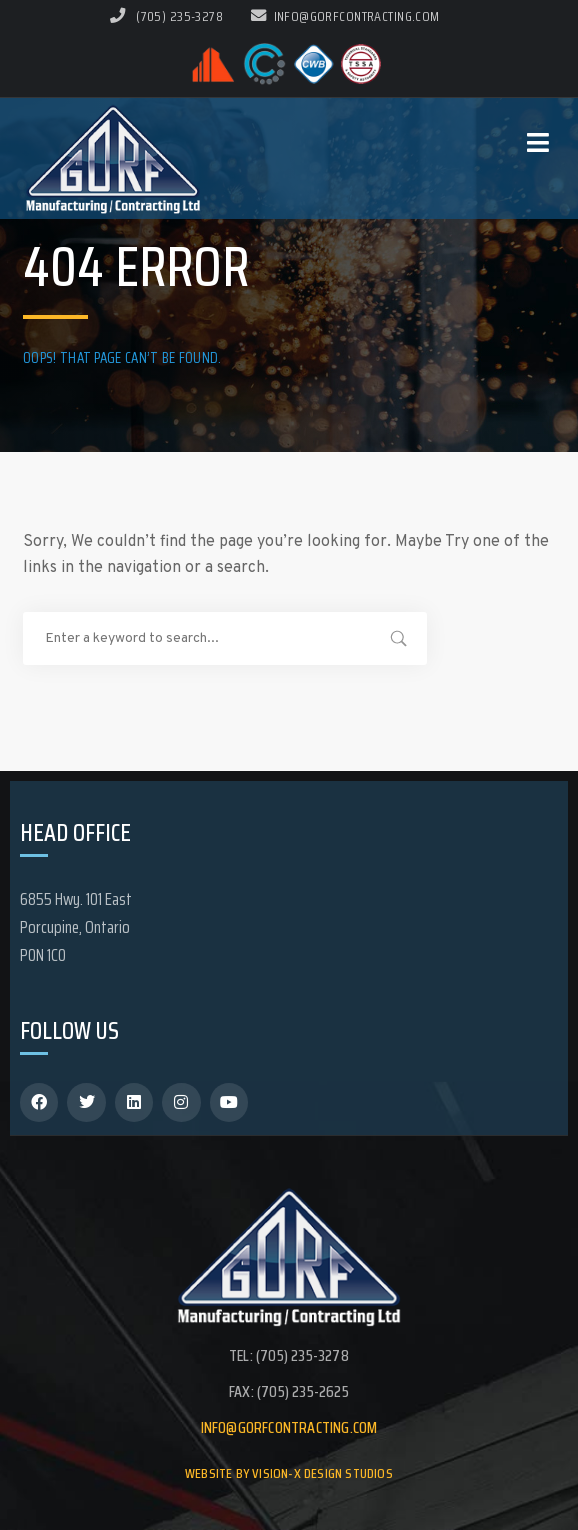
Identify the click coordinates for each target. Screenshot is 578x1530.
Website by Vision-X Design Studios (289, 1473)
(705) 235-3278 (179, 16)
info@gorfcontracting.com (345, 16)
